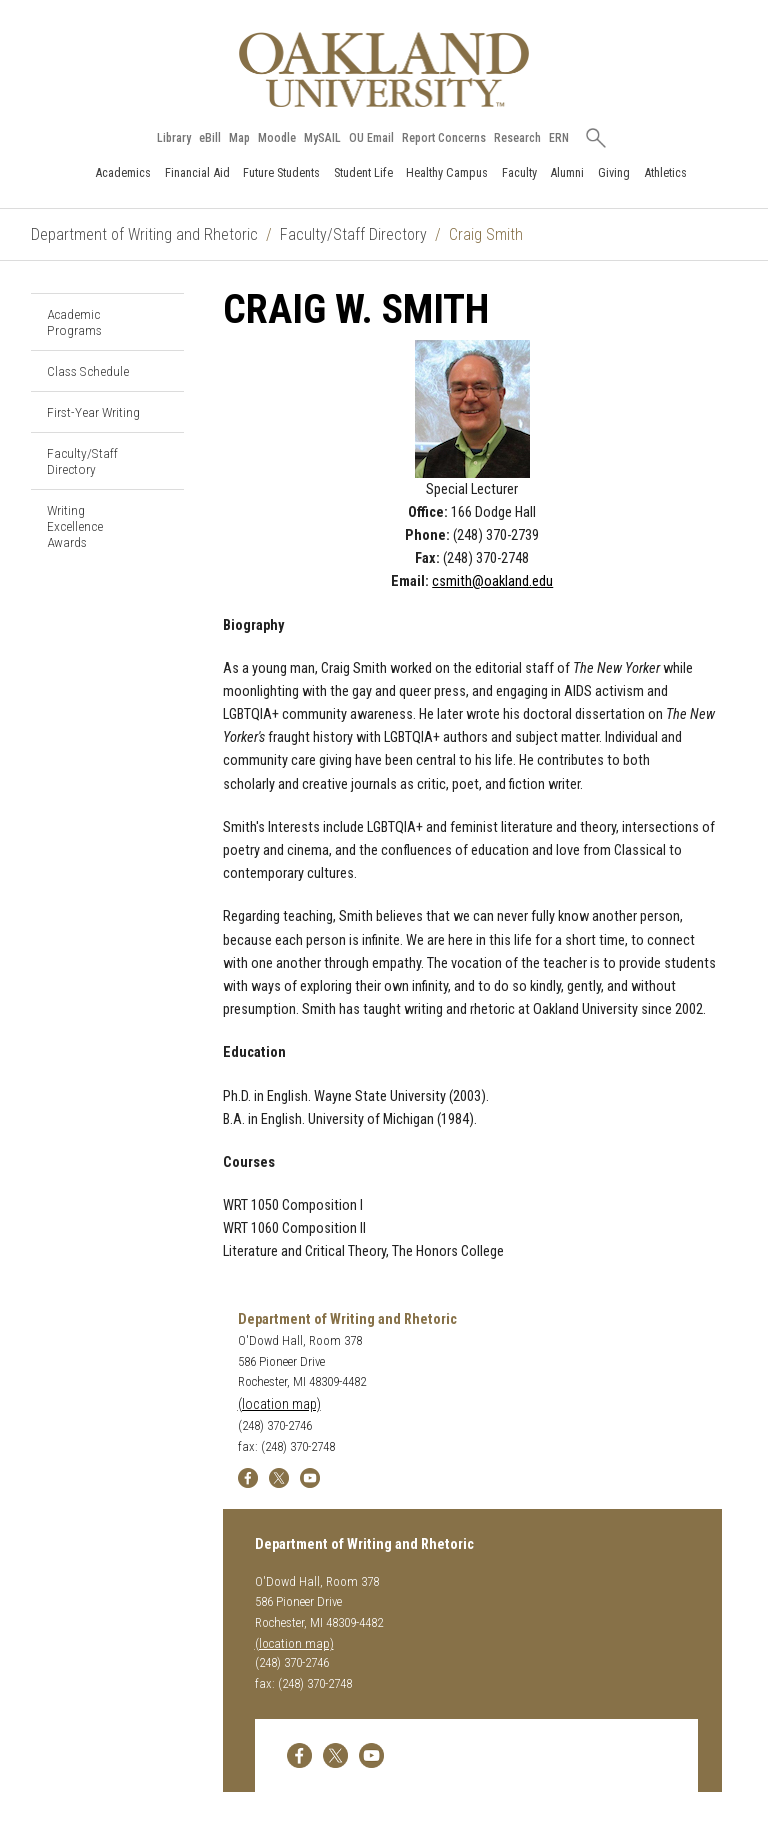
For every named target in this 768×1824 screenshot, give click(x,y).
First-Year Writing (93, 412)
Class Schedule (88, 371)
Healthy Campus (447, 172)
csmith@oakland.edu (492, 581)
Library (174, 138)
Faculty (519, 172)
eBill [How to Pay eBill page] (210, 138)
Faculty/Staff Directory (353, 234)
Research (517, 138)
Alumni (567, 172)
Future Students (281, 172)
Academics (123, 172)
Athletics (665, 172)
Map (239, 138)
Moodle (277, 138)
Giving (614, 172)
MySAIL (322, 138)
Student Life (363, 172)
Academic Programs (74, 322)
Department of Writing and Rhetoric (144, 234)
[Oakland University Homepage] (384, 69)
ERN (559, 138)
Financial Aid (197, 172)
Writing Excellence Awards (75, 526)
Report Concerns (444, 138)
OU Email (371, 138)
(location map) (279, 1404)
